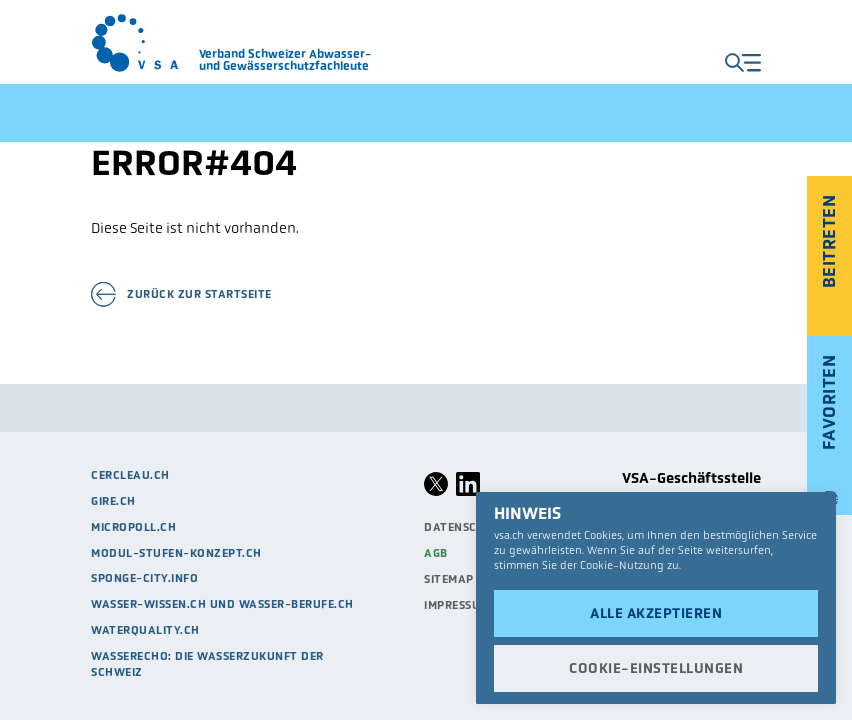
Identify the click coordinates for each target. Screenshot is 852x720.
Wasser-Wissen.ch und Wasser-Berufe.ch (222, 604)
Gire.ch (113, 501)
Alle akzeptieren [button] (656, 613)
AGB (436, 553)
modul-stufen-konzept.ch (176, 553)
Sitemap (449, 579)
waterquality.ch (145, 630)
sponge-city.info (144, 578)
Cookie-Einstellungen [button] (656, 668)
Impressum (457, 605)
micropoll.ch (133, 527)
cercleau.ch (130, 475)
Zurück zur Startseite (199, 294)
